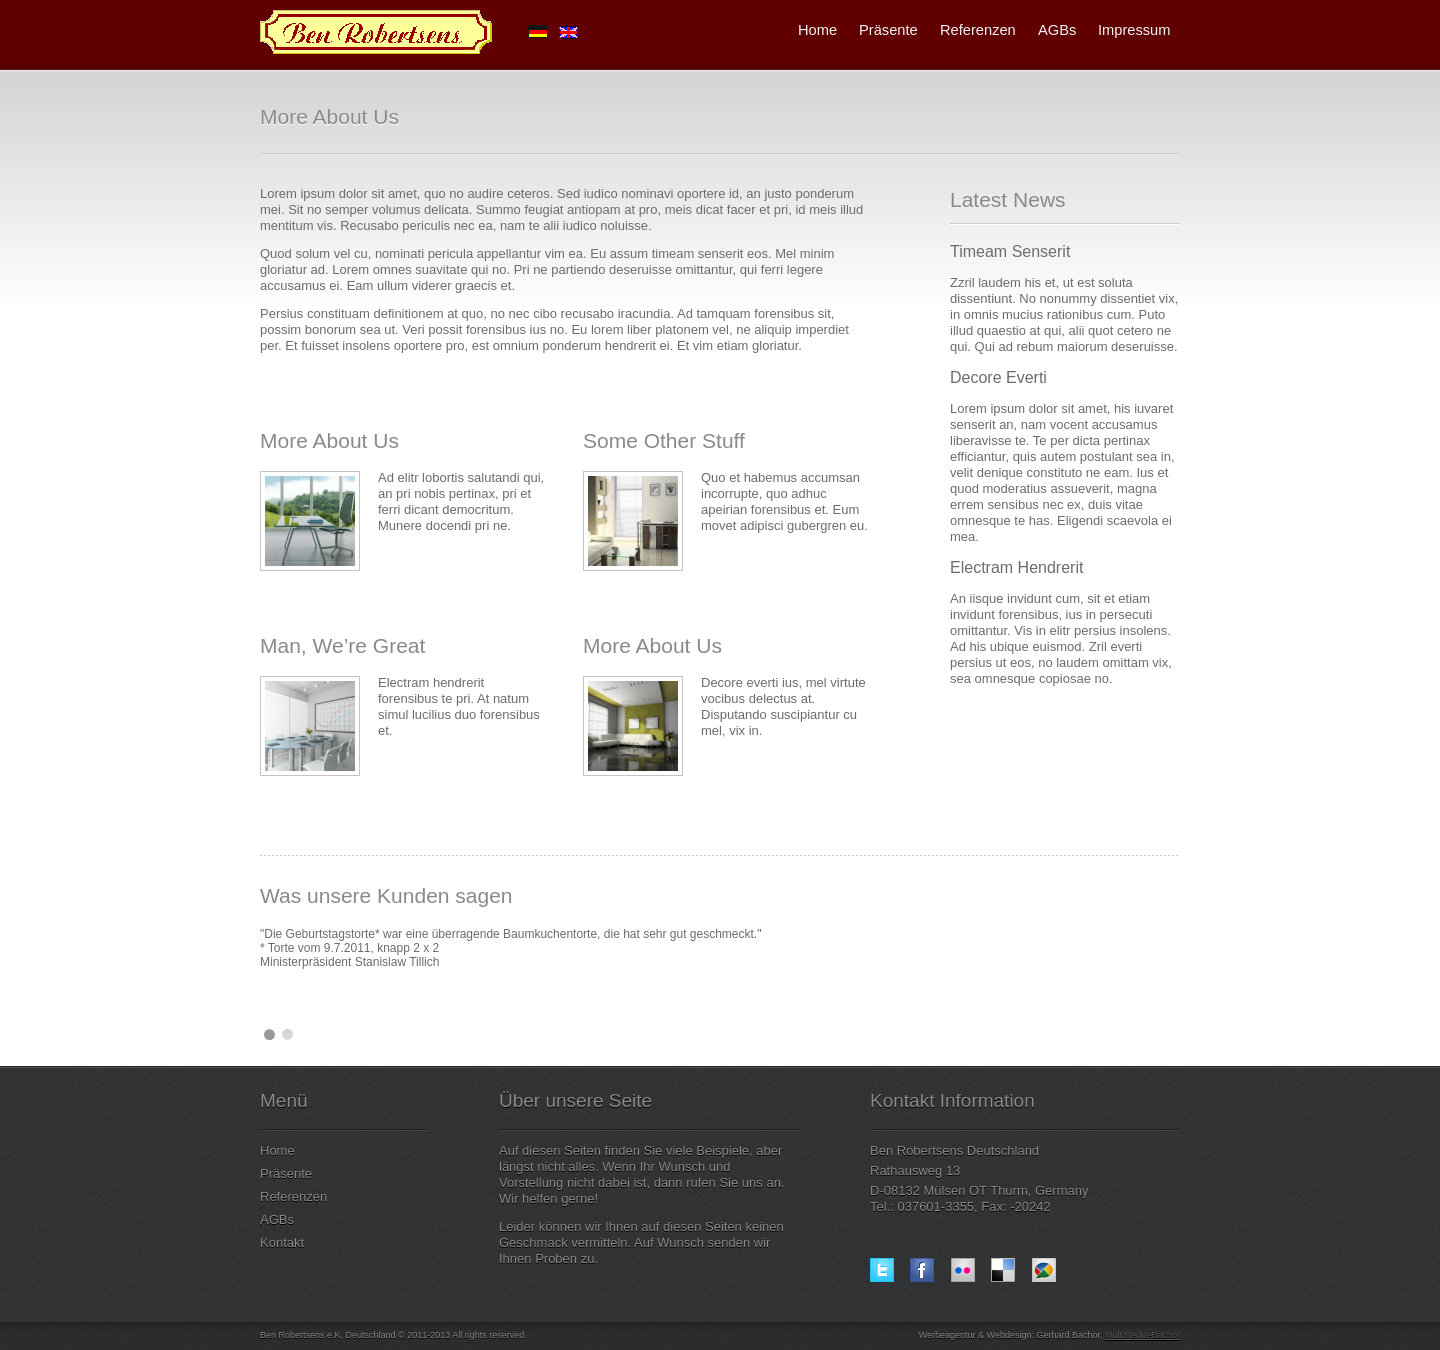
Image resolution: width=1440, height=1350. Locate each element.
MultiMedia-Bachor (1142, 1335)
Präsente (888, 30)
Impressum (1134, 30)
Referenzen (978, 30)
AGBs (1057, 30)
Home (817, 30)
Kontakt (282, 1242)
